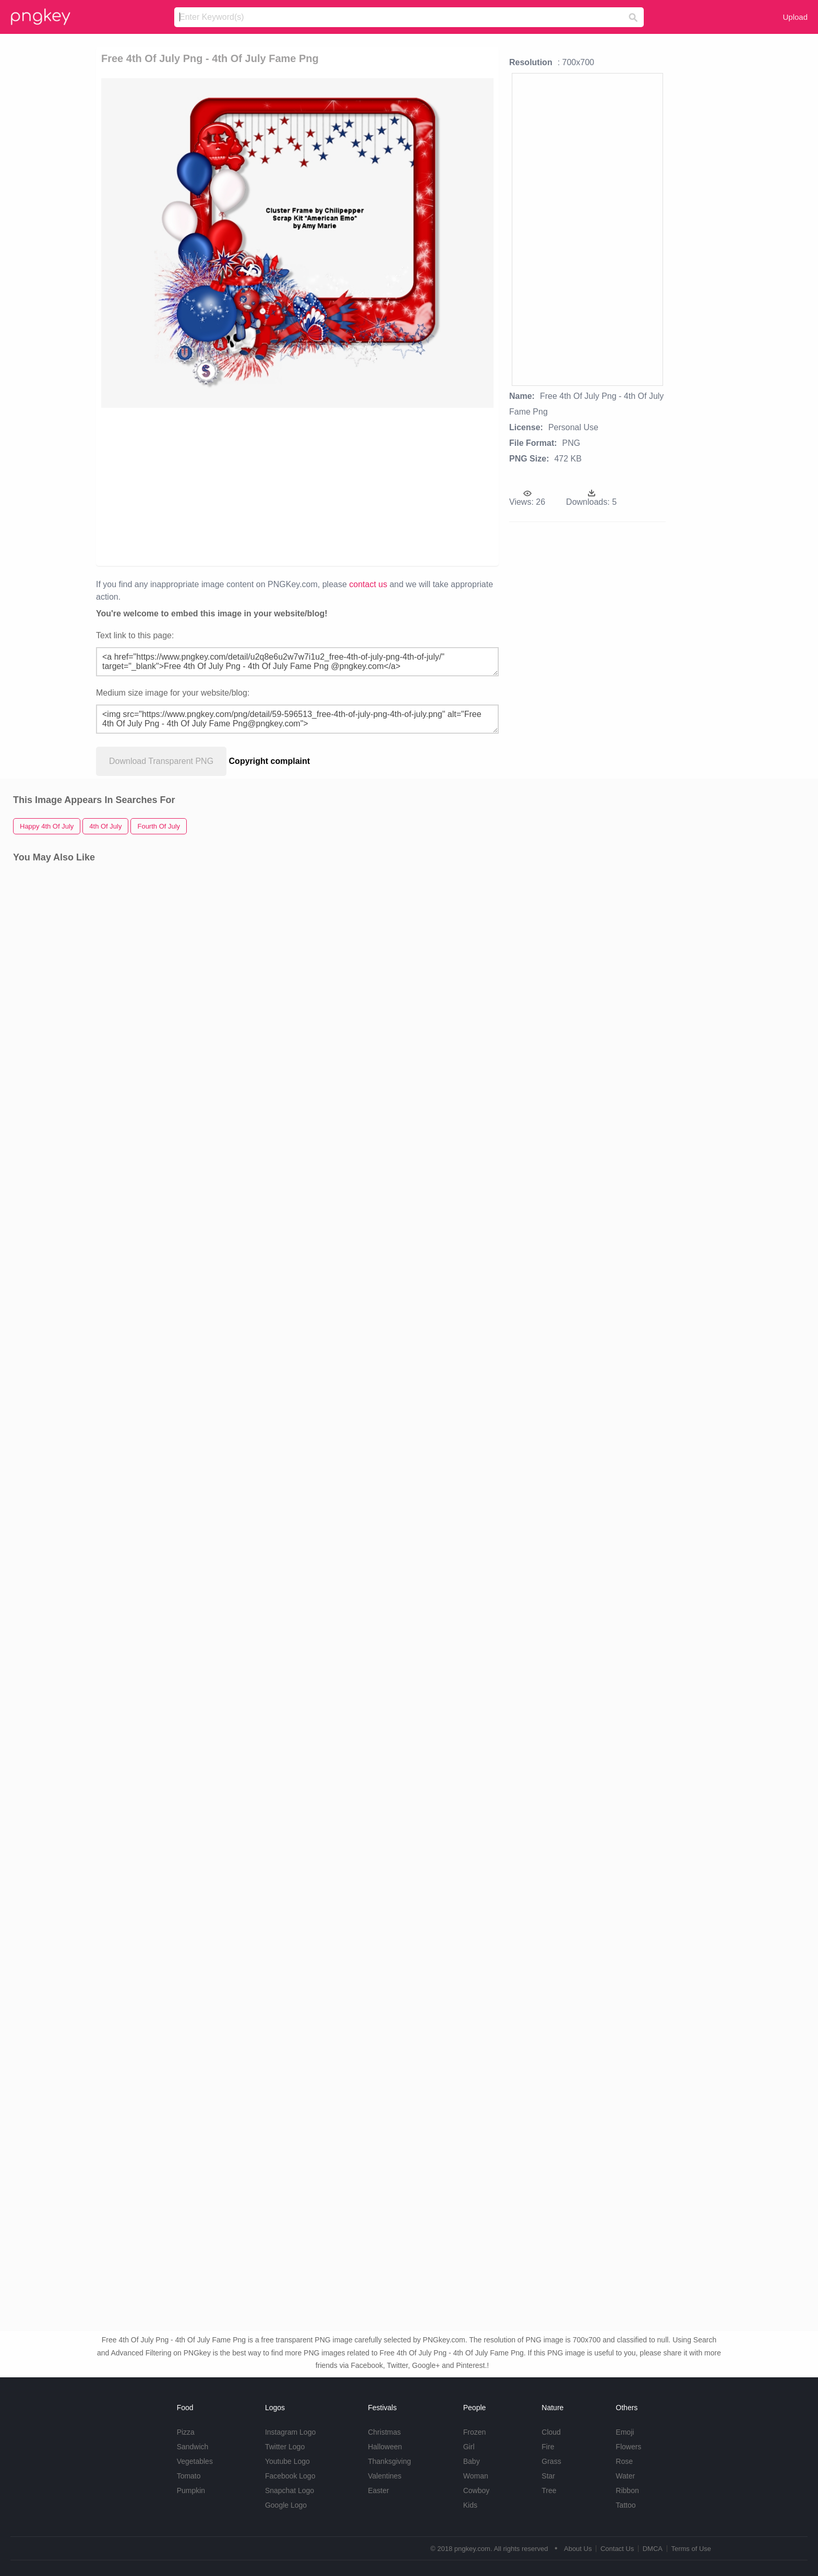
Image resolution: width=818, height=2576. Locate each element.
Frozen (474, 2432)
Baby (471, 2461)
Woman (475, 2476)
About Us (578, 2549)
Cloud (551, 2432)
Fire (548, 2447)
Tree (549, 2490)
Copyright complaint (269, 761)
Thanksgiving (389, 2461)
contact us (368, 584)
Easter (378, 2490)
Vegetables (195, 2461)
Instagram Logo (290, 2432)
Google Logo (286, 2505)
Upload (795, 17)
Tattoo (625, 2505)
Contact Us (617, 2549)
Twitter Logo (285, 2447)
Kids (470, 2505)
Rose (624, 2461)
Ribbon (627, 2490)
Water (625, 2476)
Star (548, 2476)
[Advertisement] (238, 486)
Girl (469, 2447)
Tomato (189, 2476)
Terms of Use (691, 2549)
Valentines (384, 2476)
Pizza (186, 2432)
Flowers (628, 2447)
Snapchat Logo (289, 2490)
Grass (551, 2461)
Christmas (384, 2432)
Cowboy (476, 2490)
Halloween (385, 2447)
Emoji (625, 2432)
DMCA (653, 2549)
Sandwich (193, 2447)
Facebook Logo (290, 2476)
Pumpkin (191, 2490)
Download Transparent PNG (161, 761)
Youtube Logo (287, 2461)
